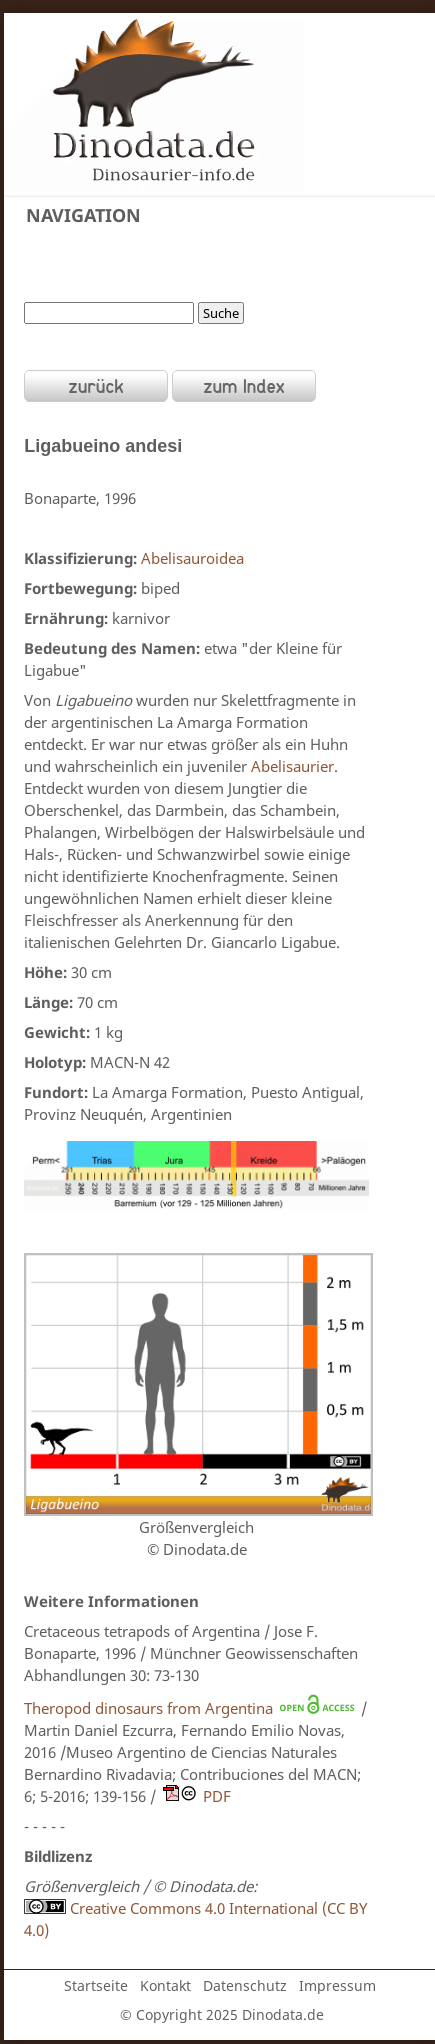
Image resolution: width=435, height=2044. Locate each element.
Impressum (337, 1985)
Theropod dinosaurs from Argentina (148, 1708)
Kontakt (165, 1985)
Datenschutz (245, 1985)
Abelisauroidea (192, 558)
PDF (217, 1796)
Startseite (96, 1985)
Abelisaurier (292, 766)
